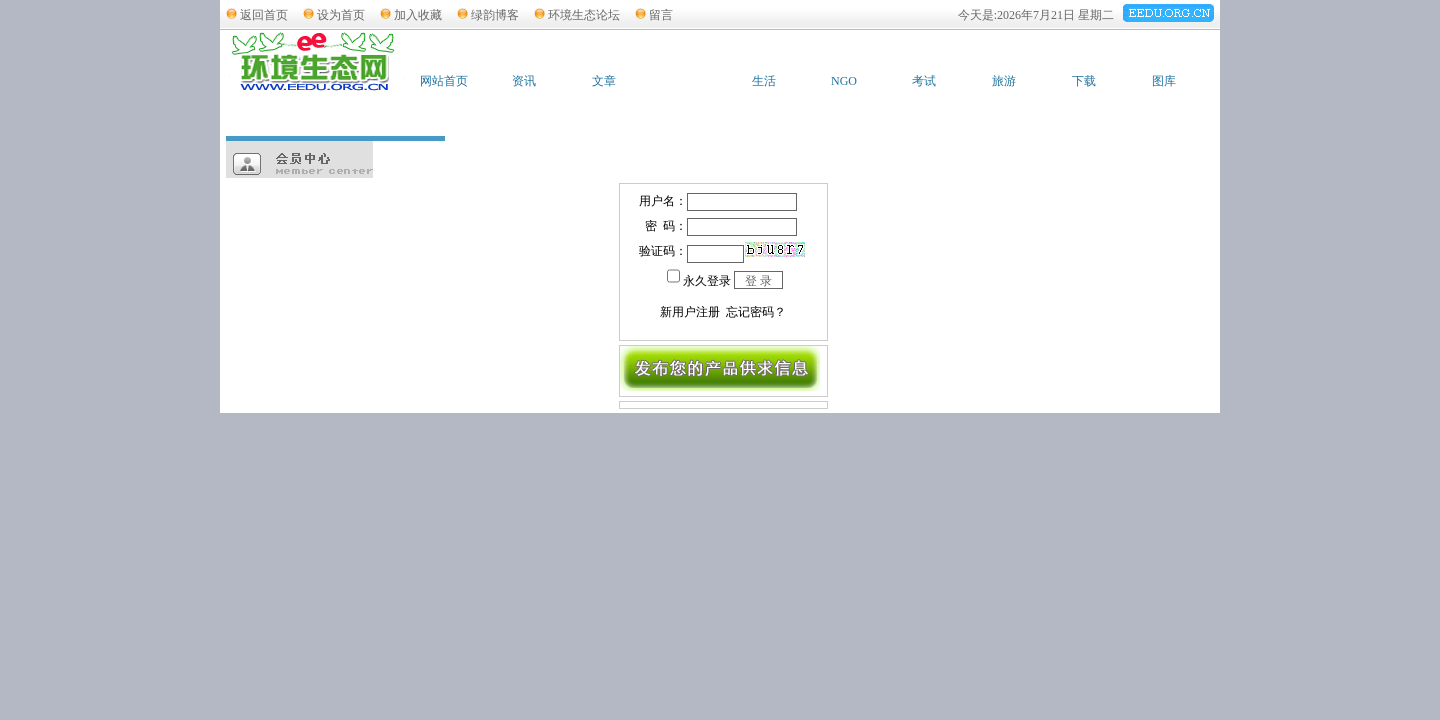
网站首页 (444, 81)
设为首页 (341, 15)
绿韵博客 (495, 15)
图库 (1164, 81)
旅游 (1004, 81)
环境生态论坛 (584, 15)
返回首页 (264, 15)
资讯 (524, 81)
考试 (924, 81)
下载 (1084, 81)
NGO (844, 81)
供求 (684, 81)
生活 (764, 81)
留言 (661, 15)
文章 (604, 81)
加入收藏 (418, 15)
